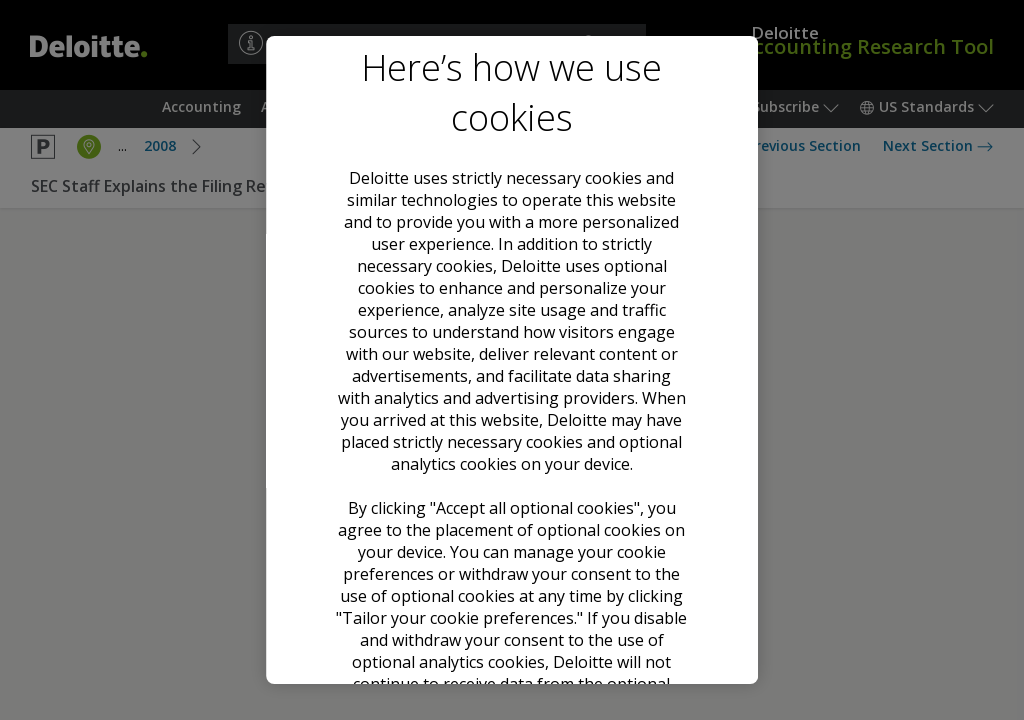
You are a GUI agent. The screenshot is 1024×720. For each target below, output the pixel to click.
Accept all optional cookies (512, 478)
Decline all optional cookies (511, 551)
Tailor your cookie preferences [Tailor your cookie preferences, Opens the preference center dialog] (512, 623)
